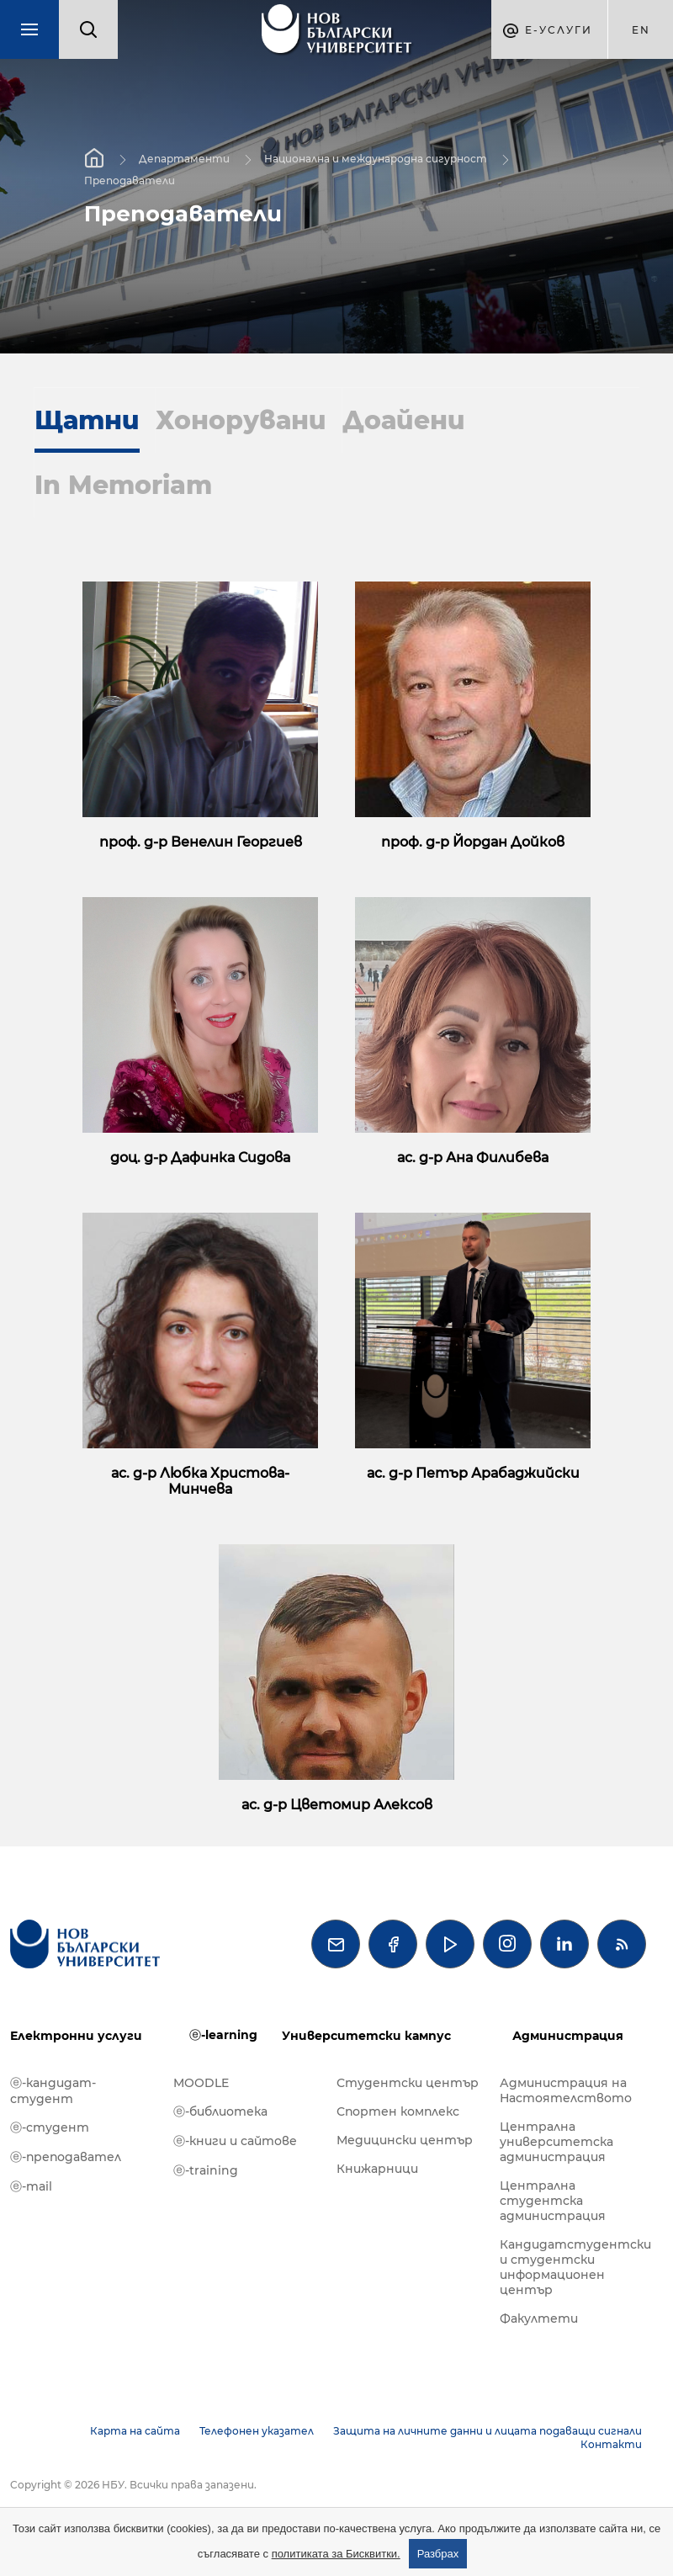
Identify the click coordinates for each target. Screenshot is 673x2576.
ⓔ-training (205, 2170)
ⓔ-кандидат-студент (53, 2090)
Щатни (87, 420)
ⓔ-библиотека (220, 2111)
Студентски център (407, 2082)
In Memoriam (123, 485)
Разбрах (438, 2553)
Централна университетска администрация (556, 2141)
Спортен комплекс (397, 2111)
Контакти (611, 2444)
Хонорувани (241, 420)
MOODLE (201, 2082)
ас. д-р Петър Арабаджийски (473, 1473)
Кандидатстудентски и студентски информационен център (573, 2267)
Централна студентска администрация (553, 2200)
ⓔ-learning (223, 2034)
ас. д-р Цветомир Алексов (336, 1805)
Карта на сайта (135, 2431)
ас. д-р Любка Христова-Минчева (200, 1481)
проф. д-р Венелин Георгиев (200, 842)
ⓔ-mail (31, 2186)
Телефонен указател (256, 2431)
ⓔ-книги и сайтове (235, 2140)
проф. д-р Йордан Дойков (472, 842)
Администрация (567, 2035)
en (641, 30)
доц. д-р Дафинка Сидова (200, 1158)
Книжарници (377, 2168)
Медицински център (404, 2140)
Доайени (403, 420)
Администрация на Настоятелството (566, 2090)
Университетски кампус (366, 2035)
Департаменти (184, 158)
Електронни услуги (76, 2035)
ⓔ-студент (49, 2127)
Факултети (539, 2318)
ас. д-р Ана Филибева (472, 1158)
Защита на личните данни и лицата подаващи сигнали (487, 2431)
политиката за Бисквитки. (336, 2553)
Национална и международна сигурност (375, 158)
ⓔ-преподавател (65, 2156)
